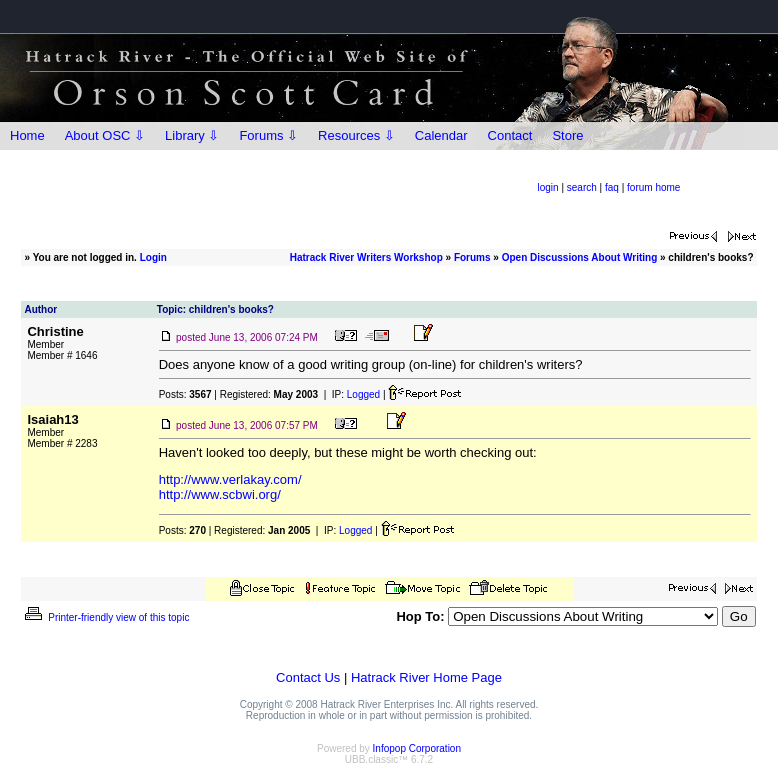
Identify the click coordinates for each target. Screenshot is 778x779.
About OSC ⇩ (105, 135)
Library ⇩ (192, 135)
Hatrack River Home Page (426, 677)
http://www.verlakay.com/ (230, 479)
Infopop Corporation (417, 748)
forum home (653, 187)
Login (153, 257)
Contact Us (308, 677)
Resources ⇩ (356, 135)
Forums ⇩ (268, 135)
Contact (510, 135)
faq (612, 187)
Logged (363, 394)
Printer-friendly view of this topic (105, 617)
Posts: (185, 394)
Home (27, 135)
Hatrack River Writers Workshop (366, 257)
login (548, 187)
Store (567, 135)
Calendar (441, 135)
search (582, 187)
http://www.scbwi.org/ (220, 494)
